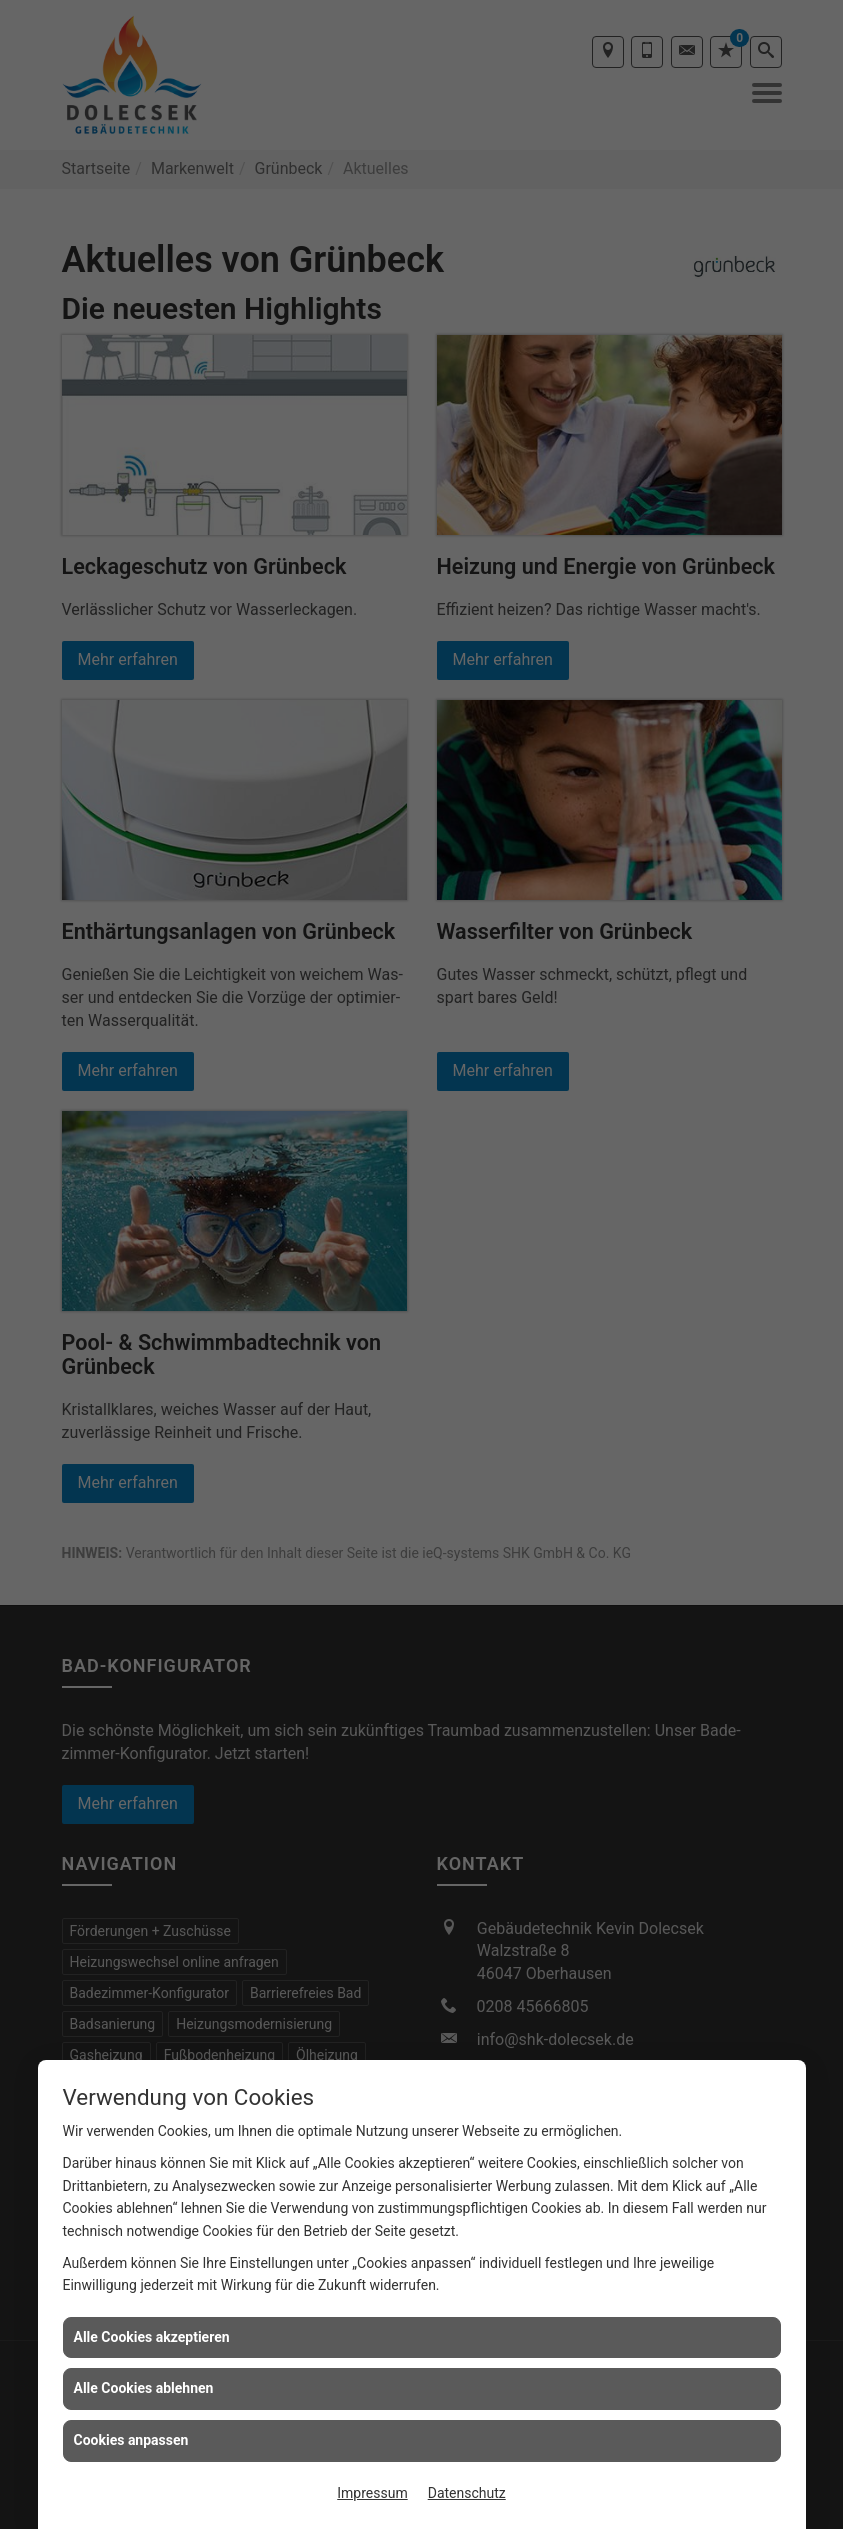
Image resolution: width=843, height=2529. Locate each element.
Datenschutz (467, 2493)
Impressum (372, 2493)
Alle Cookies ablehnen (144, 2388)
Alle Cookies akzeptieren (152, 2337)
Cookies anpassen (131, 2440)
